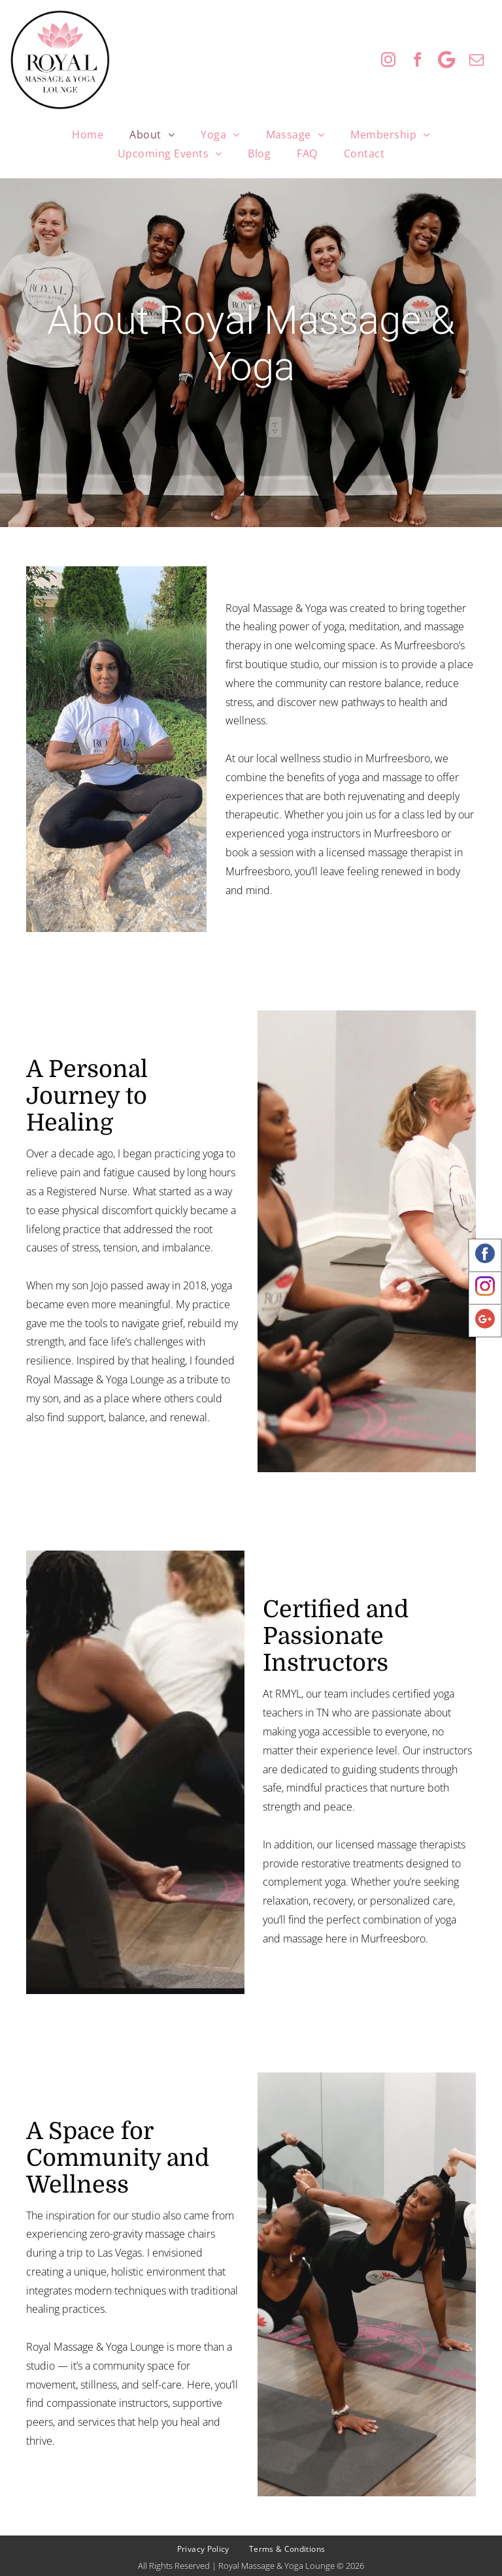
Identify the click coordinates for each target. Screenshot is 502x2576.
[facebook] (417, 61)
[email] (476, 61)
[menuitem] (87, 134)
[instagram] (388, 61)
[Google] (447, 61)
